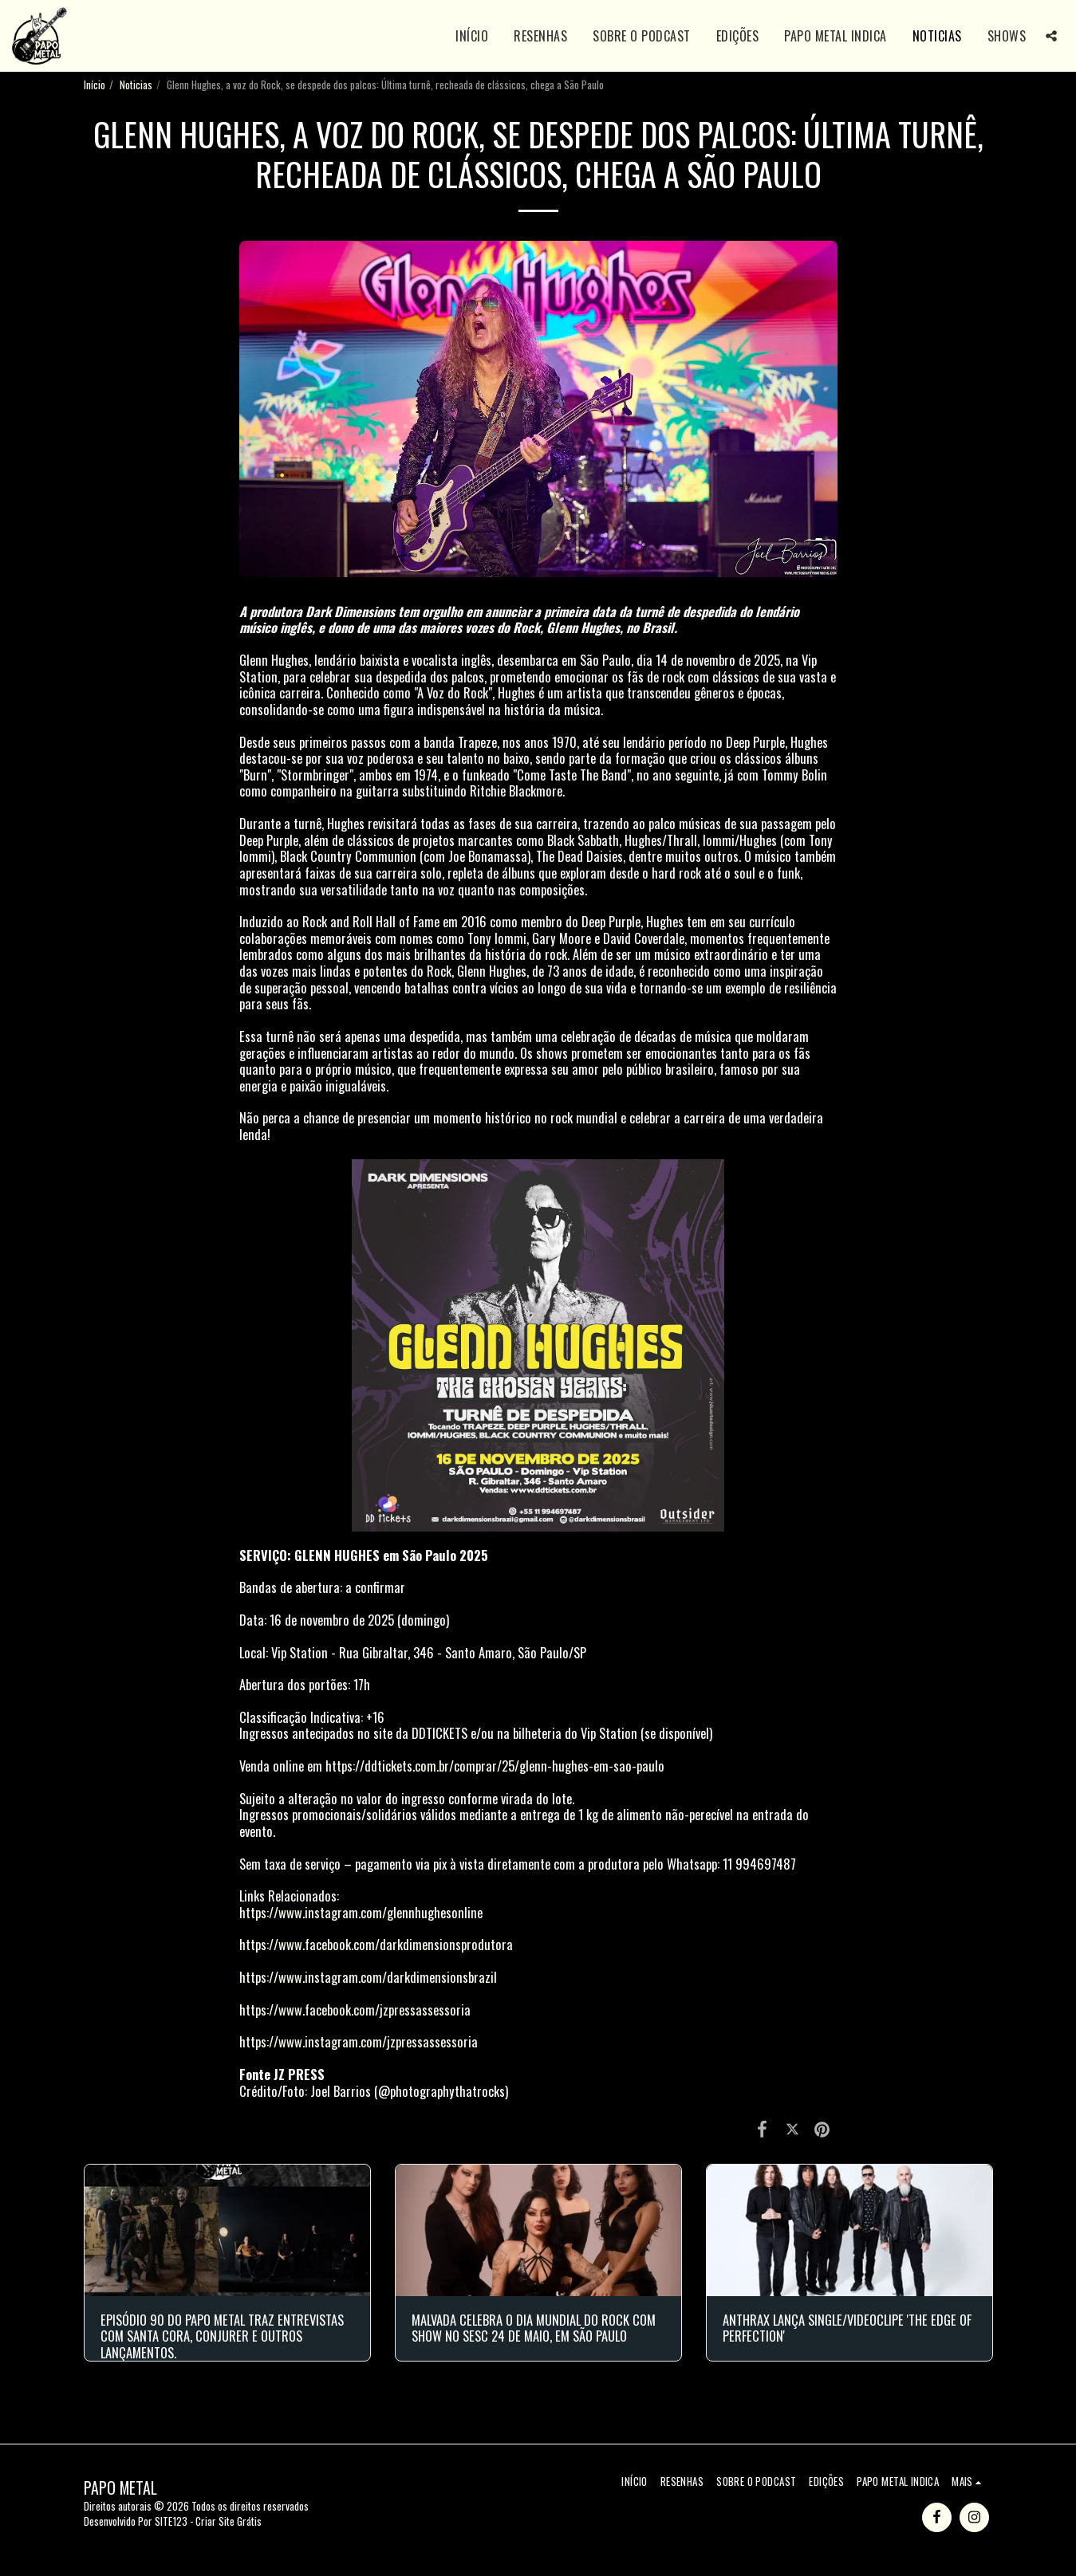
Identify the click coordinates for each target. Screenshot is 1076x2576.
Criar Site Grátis (228, 2521)
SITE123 (171, 2521)
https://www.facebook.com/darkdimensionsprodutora (376, 1944)
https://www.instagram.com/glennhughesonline (361, 1912)
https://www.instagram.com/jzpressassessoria (358, 2041)
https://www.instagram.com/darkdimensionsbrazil (368, 1977)
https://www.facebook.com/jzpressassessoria (355, 2010)
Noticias (136, 84)
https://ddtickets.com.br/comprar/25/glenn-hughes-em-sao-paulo (494, 1766)
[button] (1051, 35)
